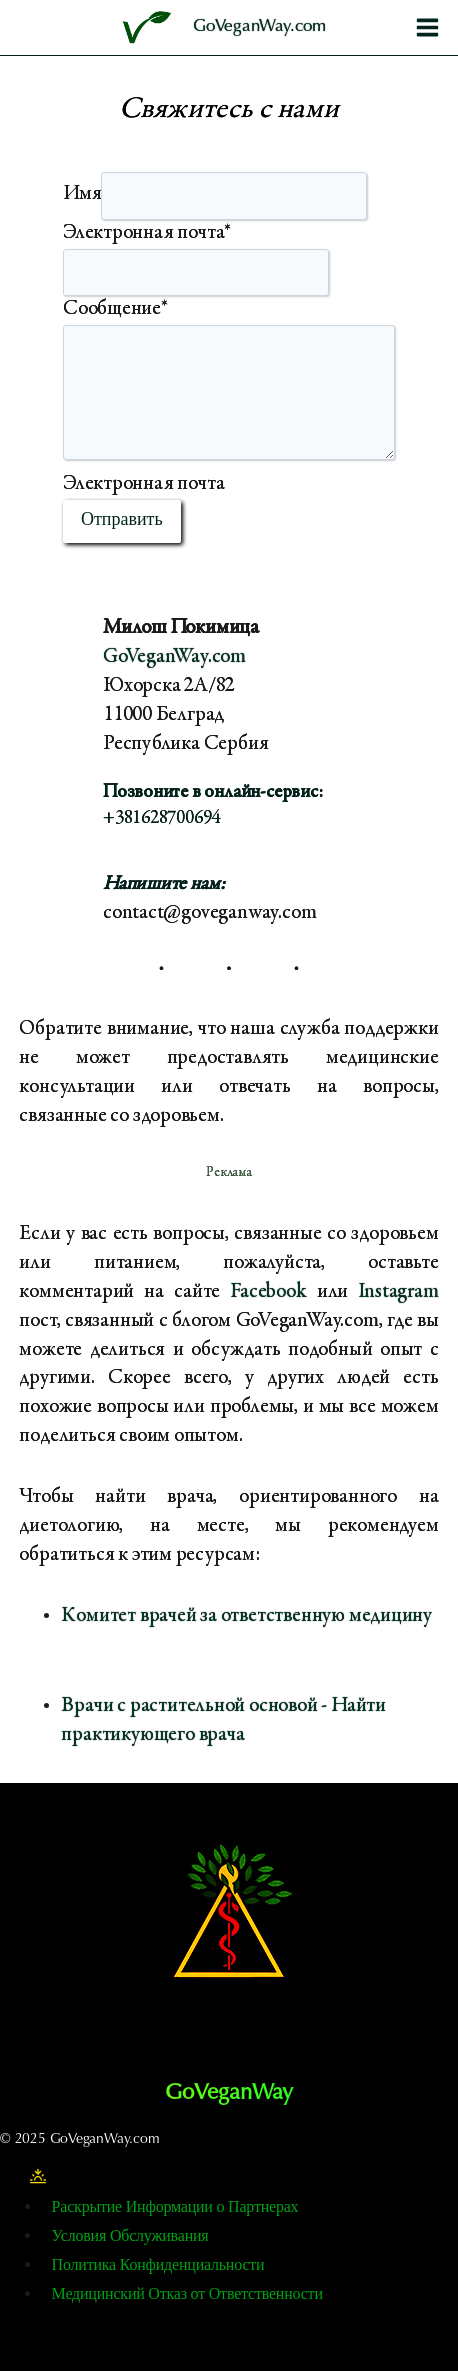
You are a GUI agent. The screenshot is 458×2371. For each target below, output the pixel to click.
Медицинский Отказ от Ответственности (187, 2295)
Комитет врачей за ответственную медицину (246, 1616)
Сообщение (115, 309)
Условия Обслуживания (130, 2237)
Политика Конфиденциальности (158, 2266)
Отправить (122, 521)
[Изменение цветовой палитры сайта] (38, 2177)
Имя (82, 194)
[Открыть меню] (427, 27)
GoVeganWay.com (174, 657)
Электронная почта (147, 233)
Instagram (398, 1292)
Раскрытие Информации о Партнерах (175, 2208)
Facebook (268, 1292)
